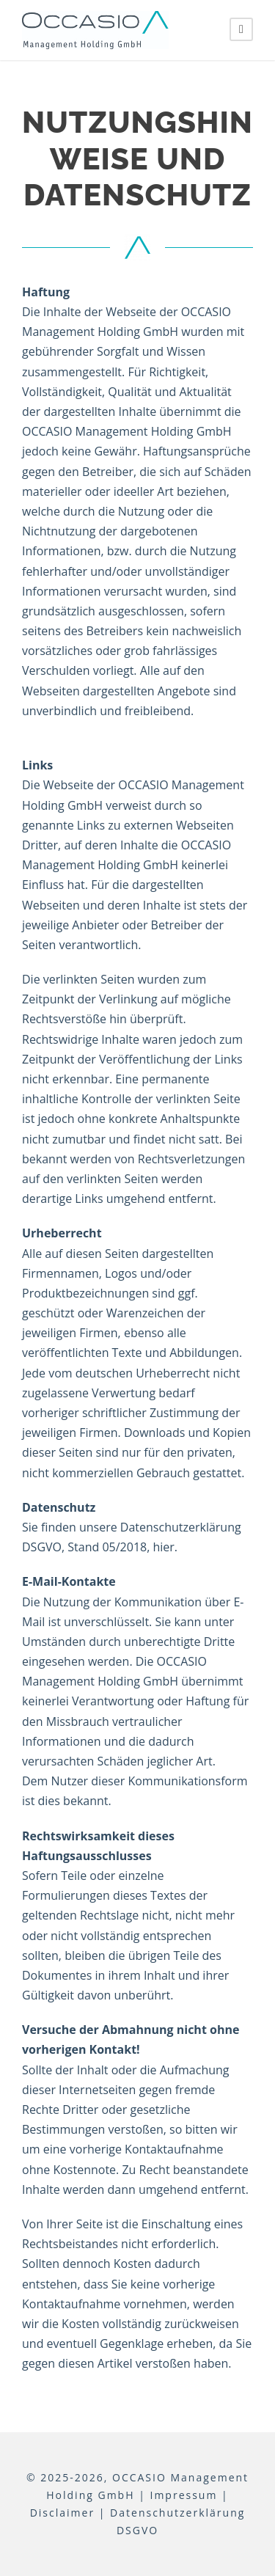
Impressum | (189, 2495)
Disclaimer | (68, 2513)
